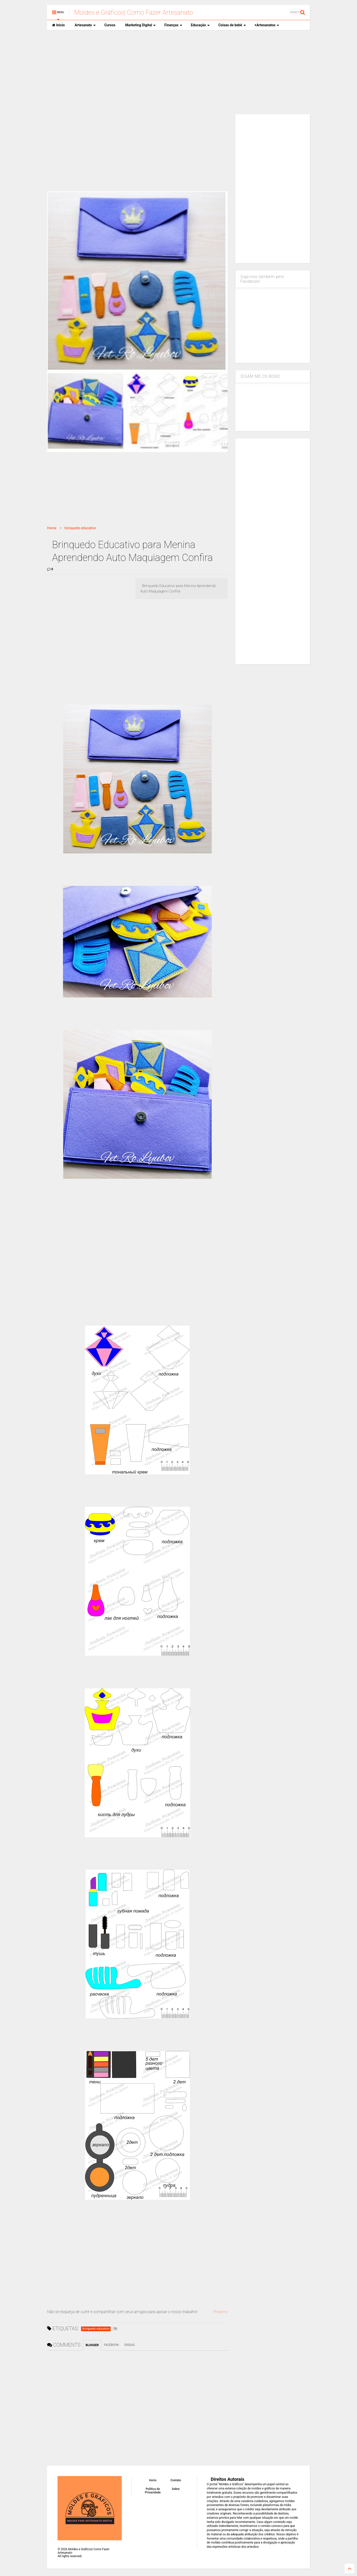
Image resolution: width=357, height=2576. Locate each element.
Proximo (220, 2311)
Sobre (176, 2489)
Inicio (58, 25)
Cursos (109, 25)
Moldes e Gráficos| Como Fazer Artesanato (133, 12)
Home (52, 528)
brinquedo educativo (80, 528)
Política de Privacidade (153, 2490)
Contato (176, 2480)
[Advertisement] (178, 72)
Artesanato (85, 25)
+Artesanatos (267, 25)
